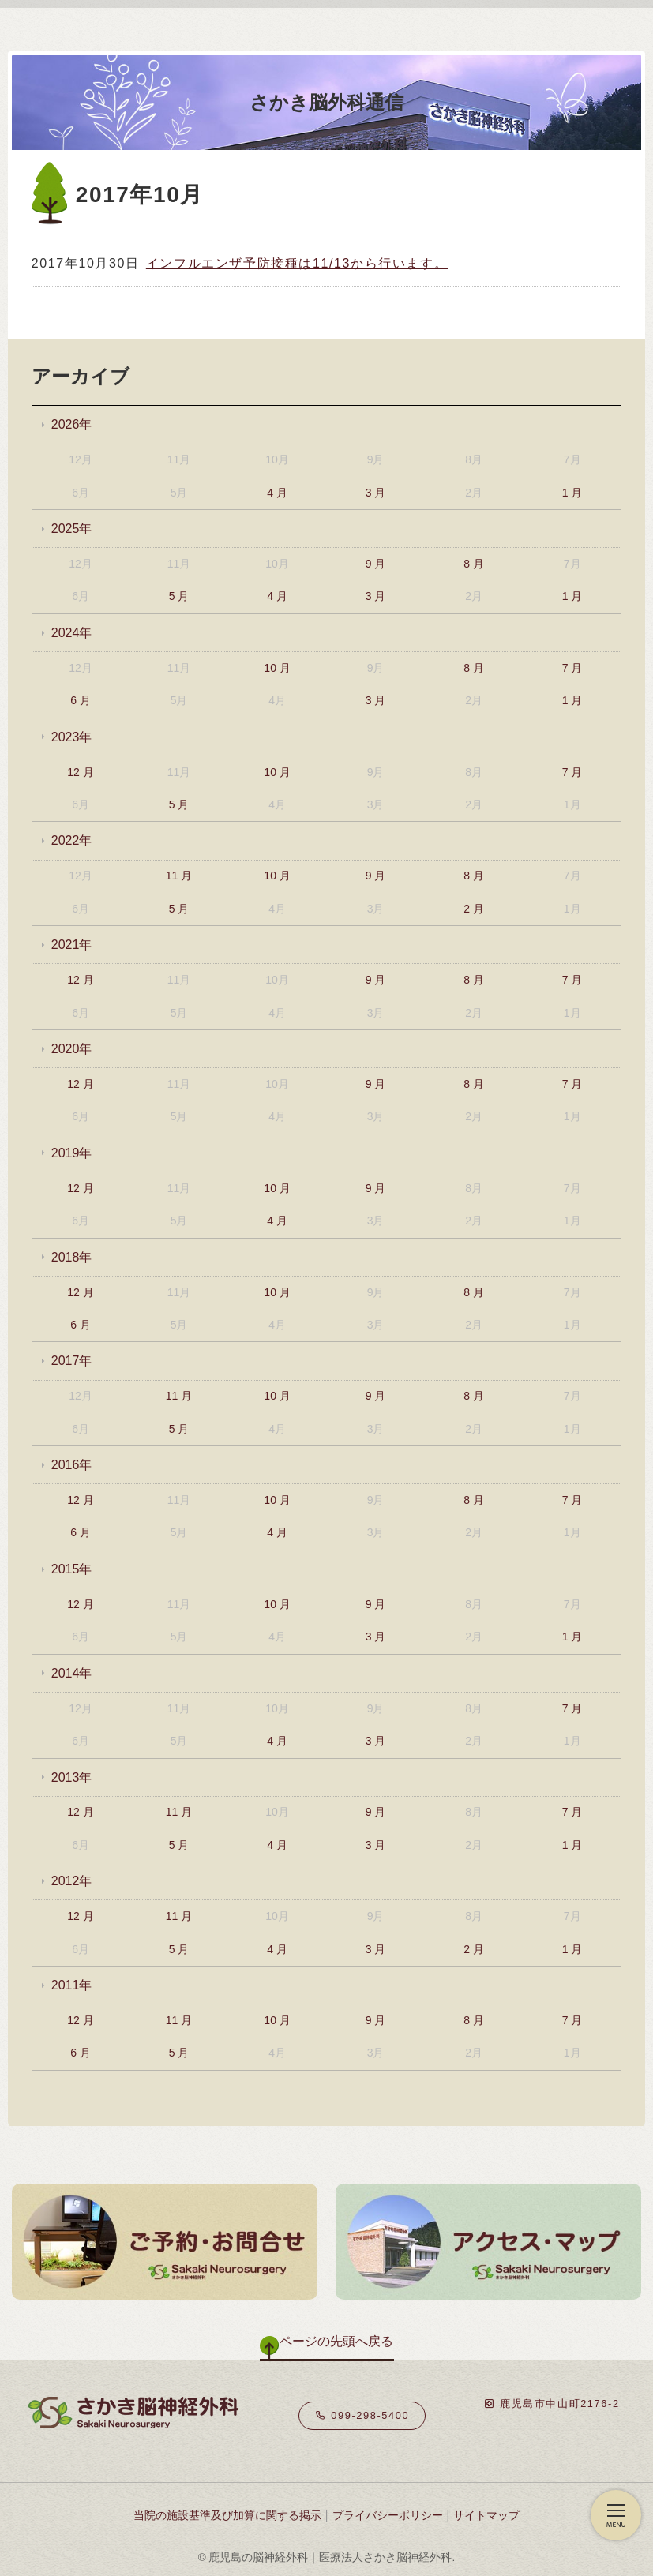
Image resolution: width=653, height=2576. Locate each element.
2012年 (71, 1881)
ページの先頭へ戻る (336, 2341)
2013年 (71, 1777)
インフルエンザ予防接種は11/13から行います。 (297, 263)
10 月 (277, 668)
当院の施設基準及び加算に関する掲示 (227, 2515)
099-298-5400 (362, 2415)
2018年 (71, 1257)
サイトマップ (486, 2515)
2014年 (71, 1673)
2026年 (71, 424)
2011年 (71, 1985)
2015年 (71, 1569)
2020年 (71, 1049)
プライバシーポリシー (387, 2515)
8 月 (473, 563)
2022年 (71, 840)
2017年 (71, 1360)
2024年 (71, 632)
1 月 (572, 492)
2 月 (473, 908)
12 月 (80, 772)
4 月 (277, 492)
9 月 (376, 563)
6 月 (80, 700)
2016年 (71, 1465)
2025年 (71, 528)
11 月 (179, 875)
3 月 (376, 492)
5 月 (179, 596)
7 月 (572, 668)
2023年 (71, 737)
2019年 (71, 1153)
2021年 (71, 944)
